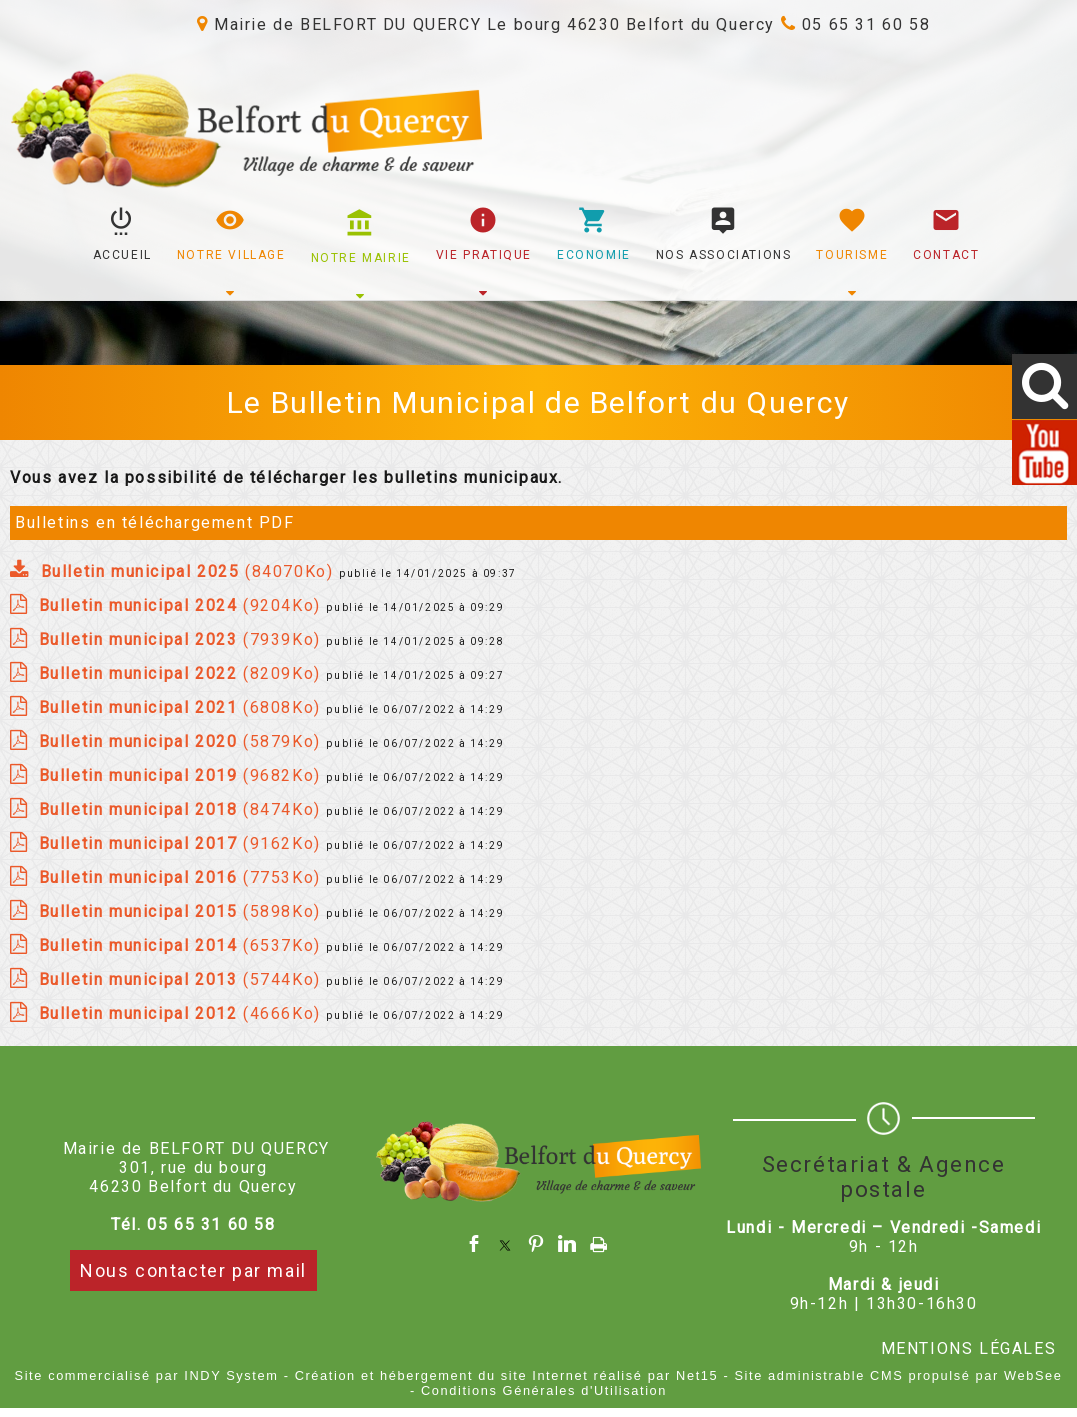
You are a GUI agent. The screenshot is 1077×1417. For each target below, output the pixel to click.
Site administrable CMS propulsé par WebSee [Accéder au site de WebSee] (898, 1375)
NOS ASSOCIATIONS (724, 255)
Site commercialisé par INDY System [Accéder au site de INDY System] (147, 1375)
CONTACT (946, 255)
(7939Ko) (183, 639)
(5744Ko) (183, 979)
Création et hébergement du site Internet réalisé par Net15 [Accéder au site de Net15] (507, 1375)
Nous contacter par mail (193, 1270)
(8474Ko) (183, 809)
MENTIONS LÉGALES (969, 1348)
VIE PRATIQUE (484, 255)
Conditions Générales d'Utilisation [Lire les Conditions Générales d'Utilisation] (544, 1390)
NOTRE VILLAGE (231, 255)
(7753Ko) (183, 877)
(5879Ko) (183, 741)
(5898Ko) (183, 911)
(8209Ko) (183, 673)
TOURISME (852, 255)
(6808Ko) (183, 707)
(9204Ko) (183, 605)
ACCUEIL (122, 255)
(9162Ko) (183, 843)
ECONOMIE (594, 255)
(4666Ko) (183, 1013)
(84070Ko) (190, 571)
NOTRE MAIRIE (361, 258)
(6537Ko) (183, 945)
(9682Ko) (183, 775)
